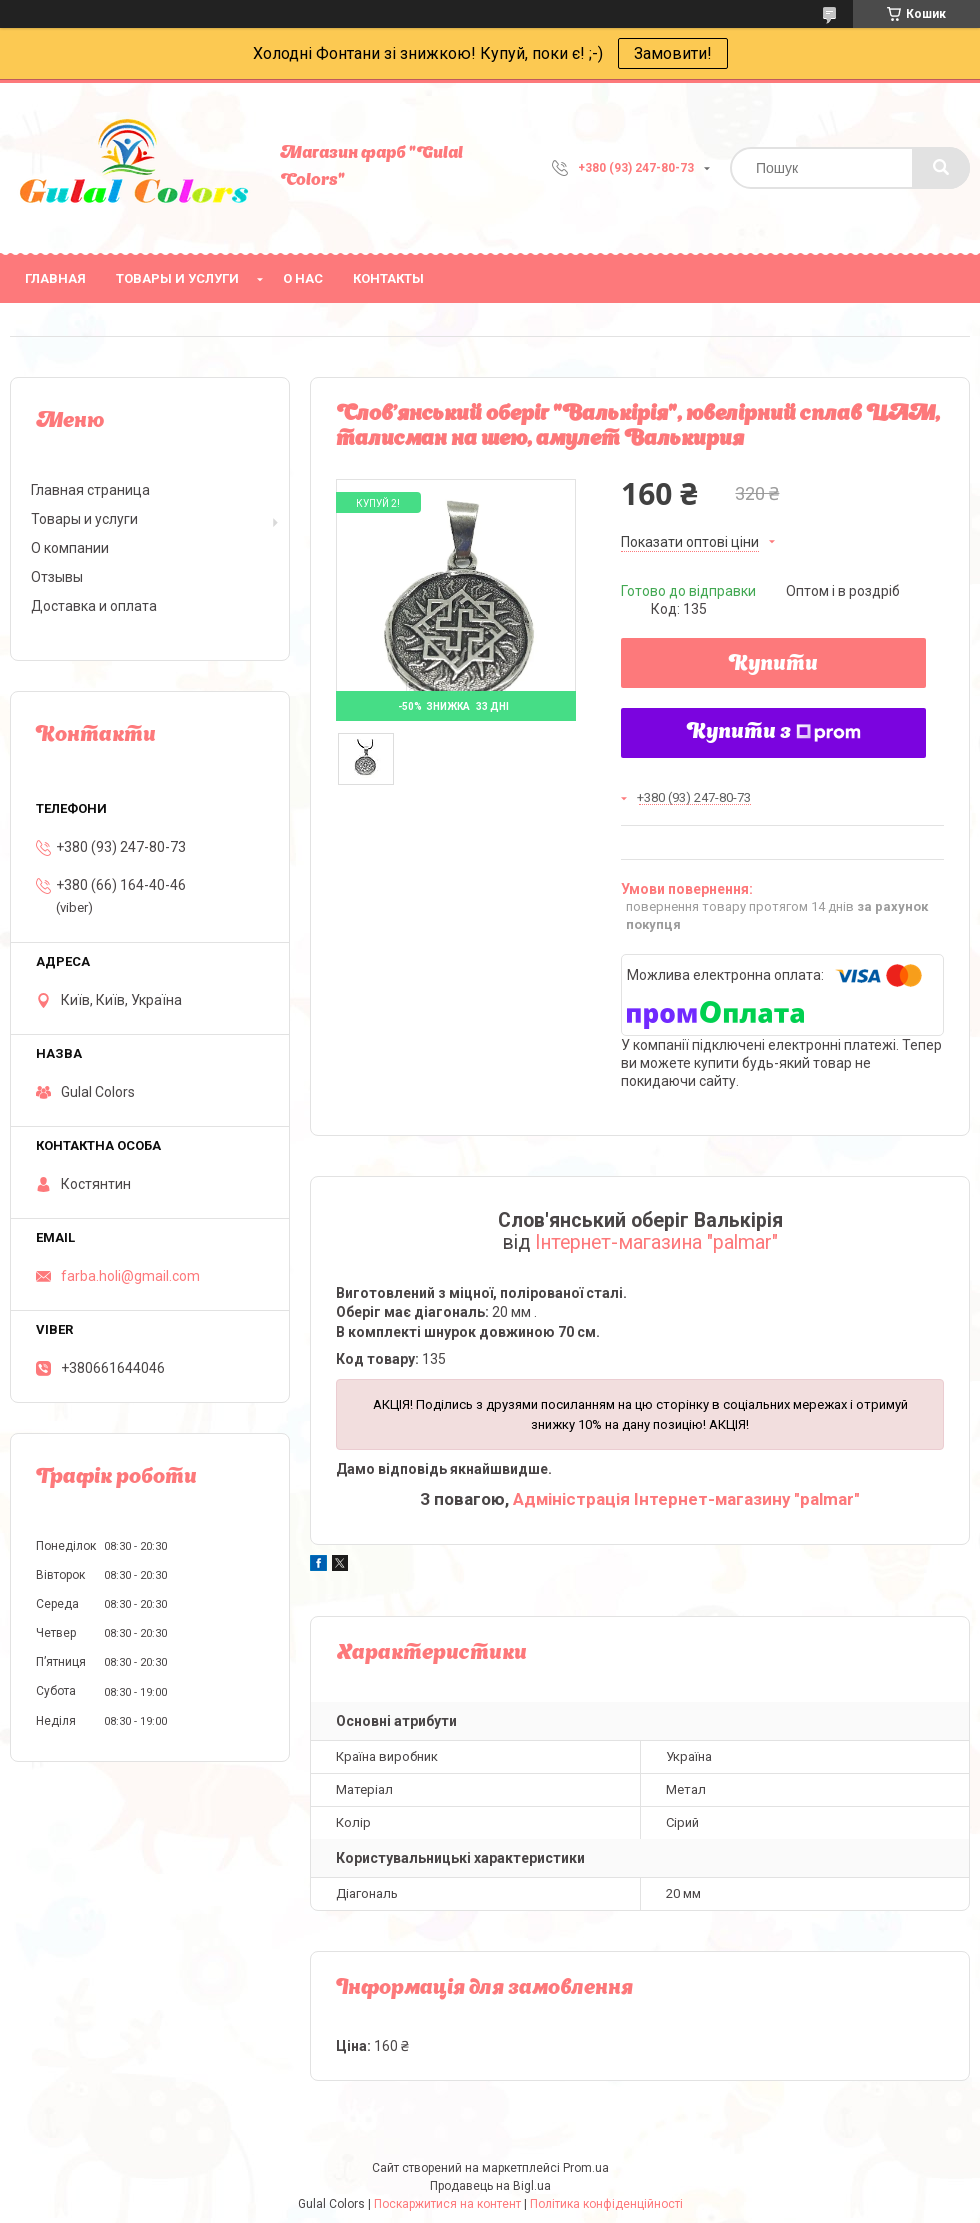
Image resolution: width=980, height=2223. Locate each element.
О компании (70, 548)
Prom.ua (586, 2168)
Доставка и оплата (94, 606)
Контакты (388, 278)
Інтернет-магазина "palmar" (656, 1242)
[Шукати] (941, 168)
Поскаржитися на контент (447, 2204)
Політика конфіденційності (606, 2204)
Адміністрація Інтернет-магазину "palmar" (686, 1499)
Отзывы (57, 577)
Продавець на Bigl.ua (490, 2186)
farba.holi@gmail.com (130, 1276)
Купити (773, 665)
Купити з (774, 733)
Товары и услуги (177, 278)
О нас (303, 278)
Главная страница (90, 490)
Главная (55, 278)
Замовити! (673, 53)
